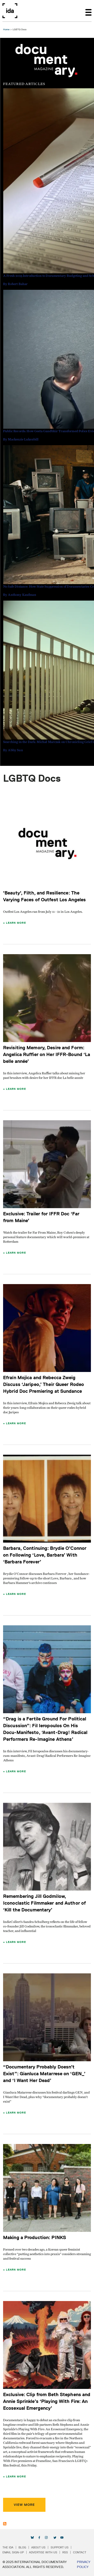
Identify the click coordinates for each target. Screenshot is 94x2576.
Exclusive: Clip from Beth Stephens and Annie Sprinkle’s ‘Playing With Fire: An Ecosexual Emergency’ (46, 2401)
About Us (38, 2547)
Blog (22, 2547)
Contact (79, 2552)
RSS (65, 2552)
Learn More (16, 923)
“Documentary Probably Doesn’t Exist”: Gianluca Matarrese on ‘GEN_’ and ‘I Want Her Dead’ (44, 2073)
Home (6, 29)
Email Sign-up (13, 2552)
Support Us (59, 2547)
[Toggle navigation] (88, 10)
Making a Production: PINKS (34, 2237)
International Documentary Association (9, 10)
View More (24, 2505)
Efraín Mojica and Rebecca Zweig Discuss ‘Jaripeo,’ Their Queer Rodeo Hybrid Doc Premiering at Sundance (43, 1384)
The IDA (7, 2547)
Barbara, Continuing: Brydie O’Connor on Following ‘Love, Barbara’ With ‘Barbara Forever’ (44, 1554)
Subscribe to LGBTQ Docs (4, 2523)
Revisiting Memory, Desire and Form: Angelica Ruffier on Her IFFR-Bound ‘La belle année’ (46, 1054)
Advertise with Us (43, 2552)
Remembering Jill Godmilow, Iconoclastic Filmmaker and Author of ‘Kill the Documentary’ (44, 1902)
